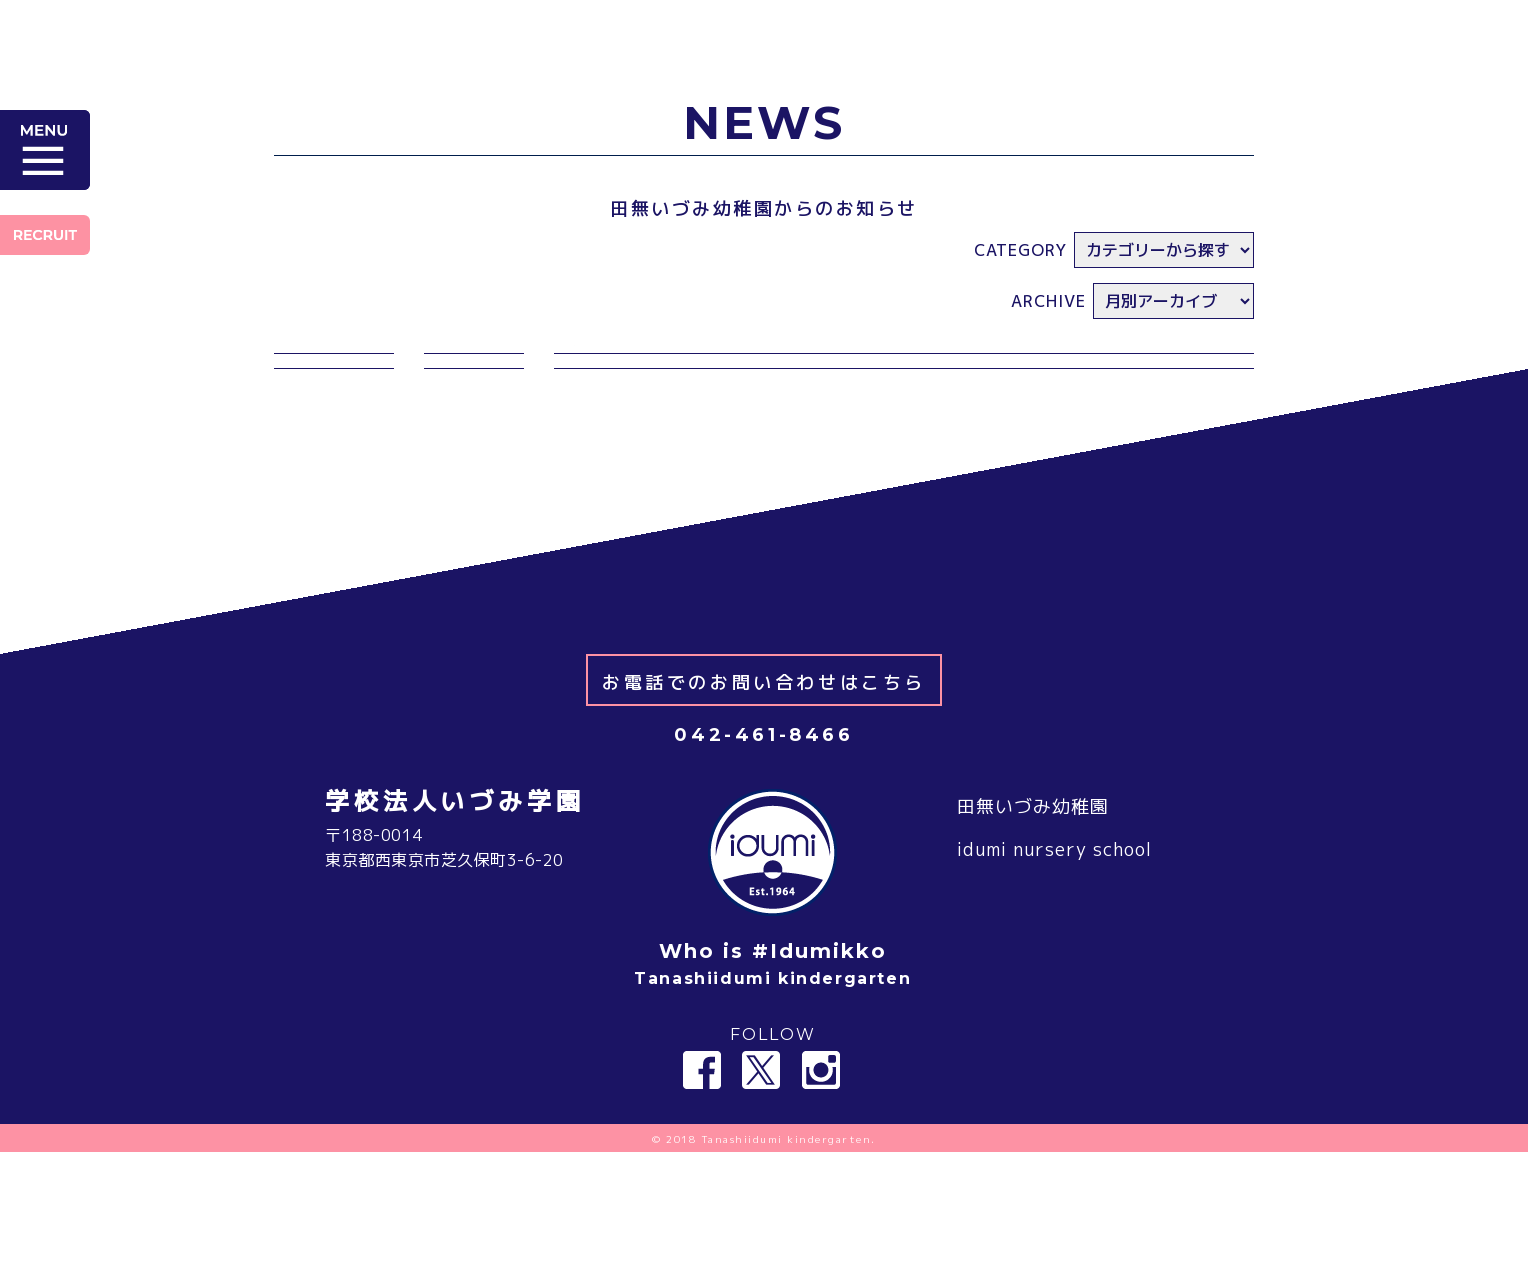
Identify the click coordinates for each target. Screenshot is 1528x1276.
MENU (45, 150)
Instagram (821, 1194)
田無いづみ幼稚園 (1033, 930)
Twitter (761, 1194)
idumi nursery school (1054, 974)
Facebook (702, 1194)
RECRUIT (45, 235)
